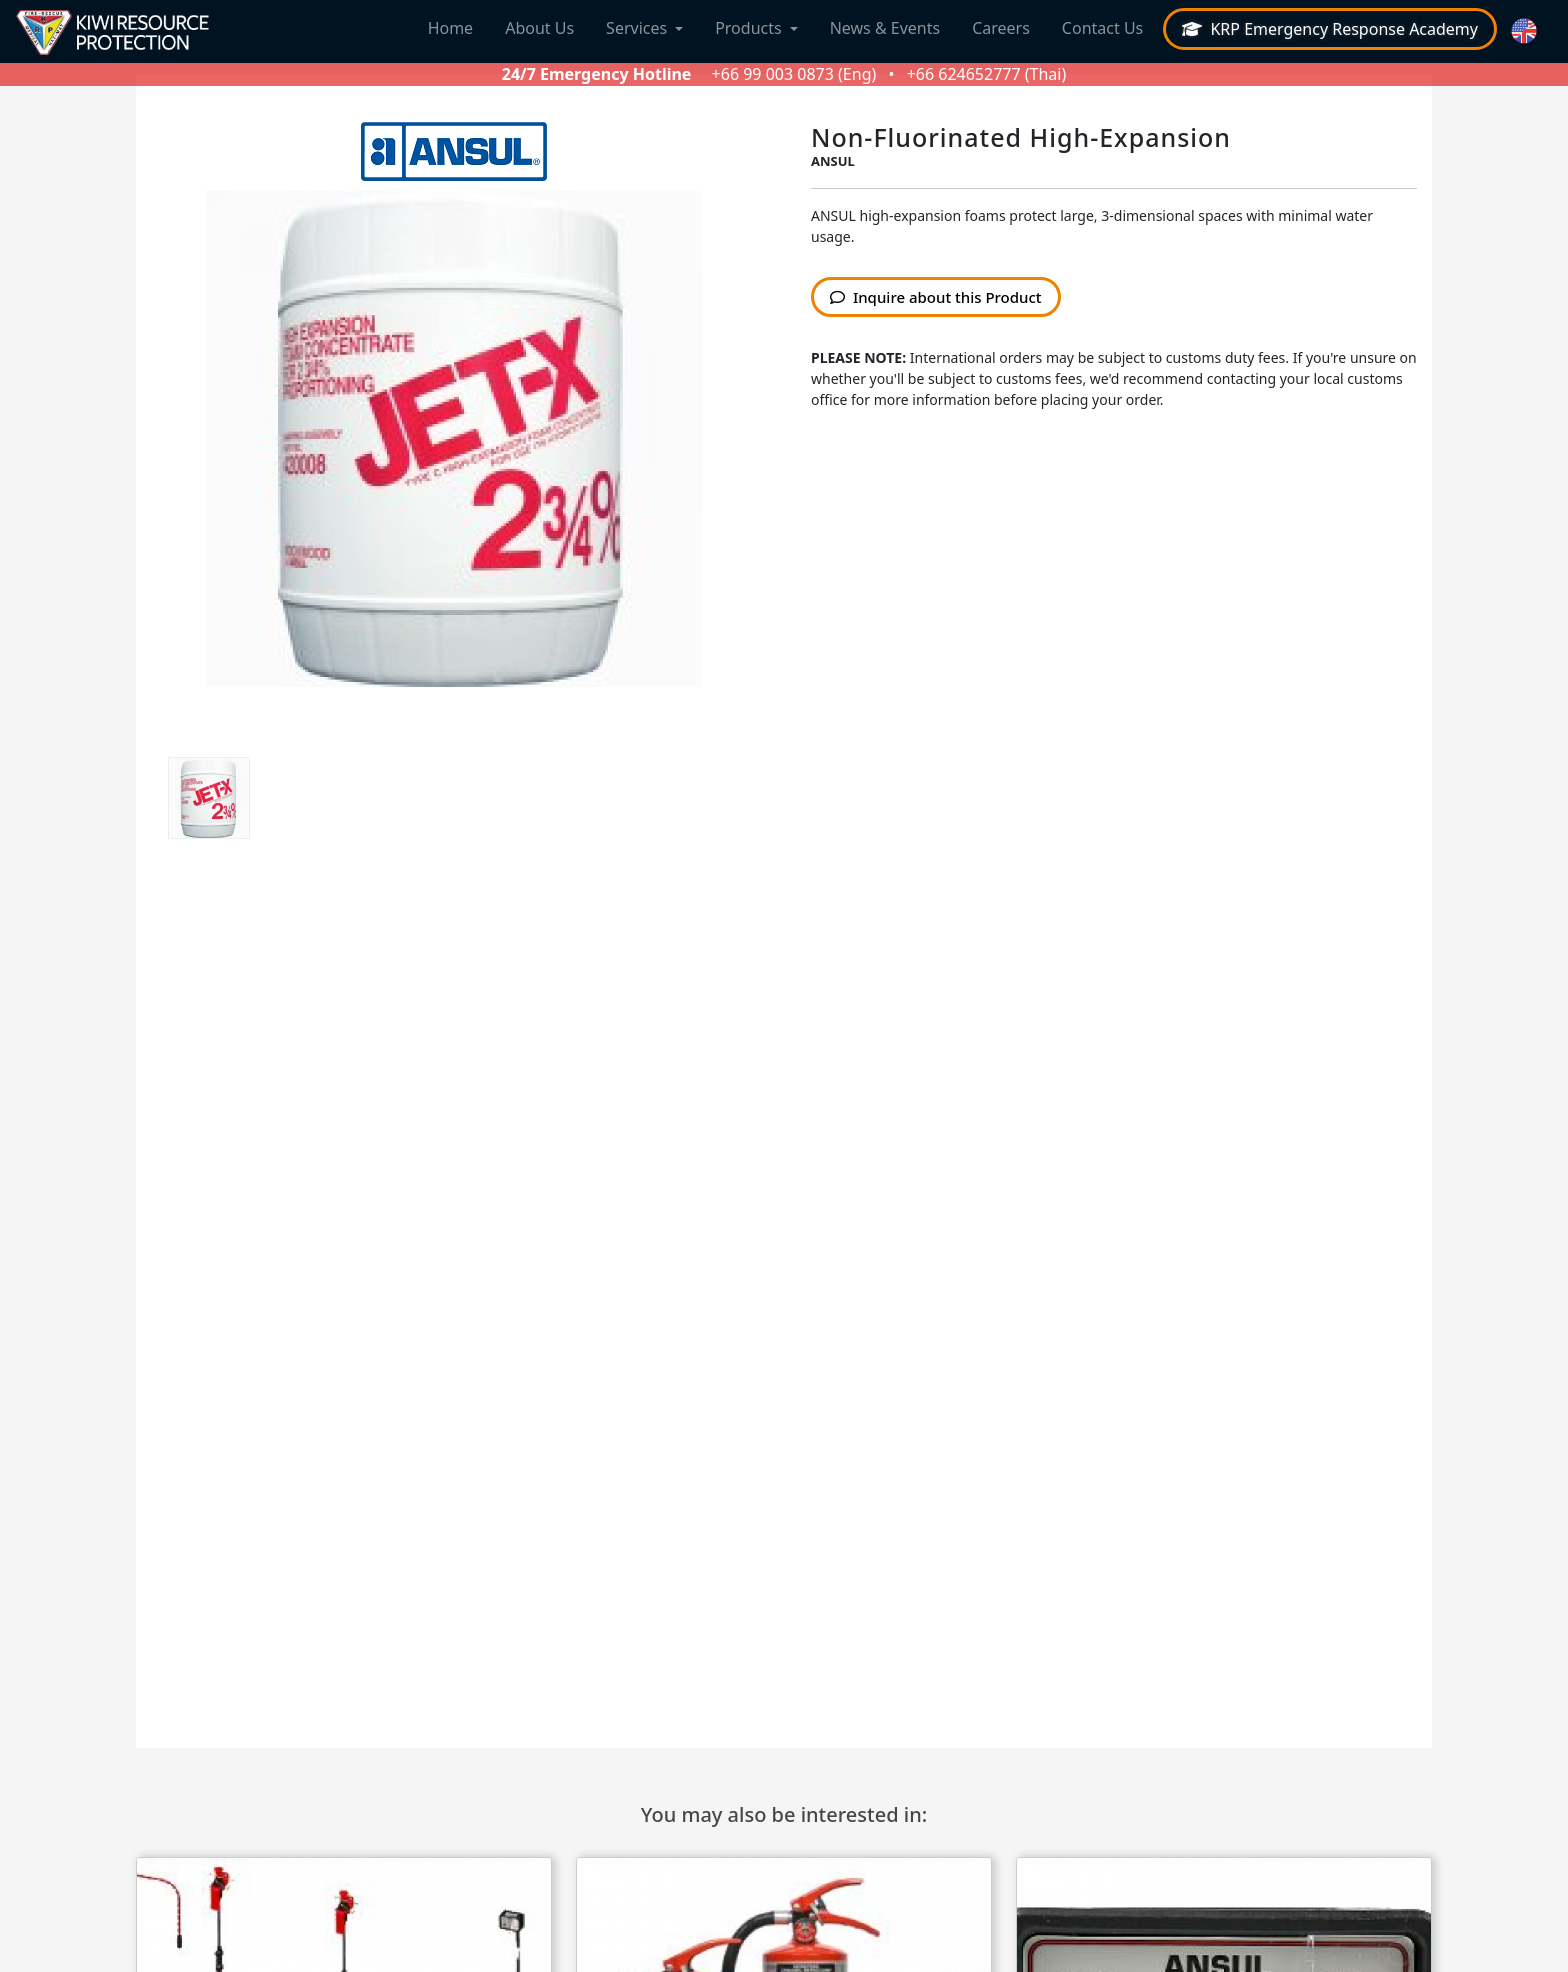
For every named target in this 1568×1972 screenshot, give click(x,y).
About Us (539, 28)
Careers (1001, 28)
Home (451, 28)
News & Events (885, 28)
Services (636, 28)
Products (748, 28)
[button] (1526, 31)
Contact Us (1102, 28)
